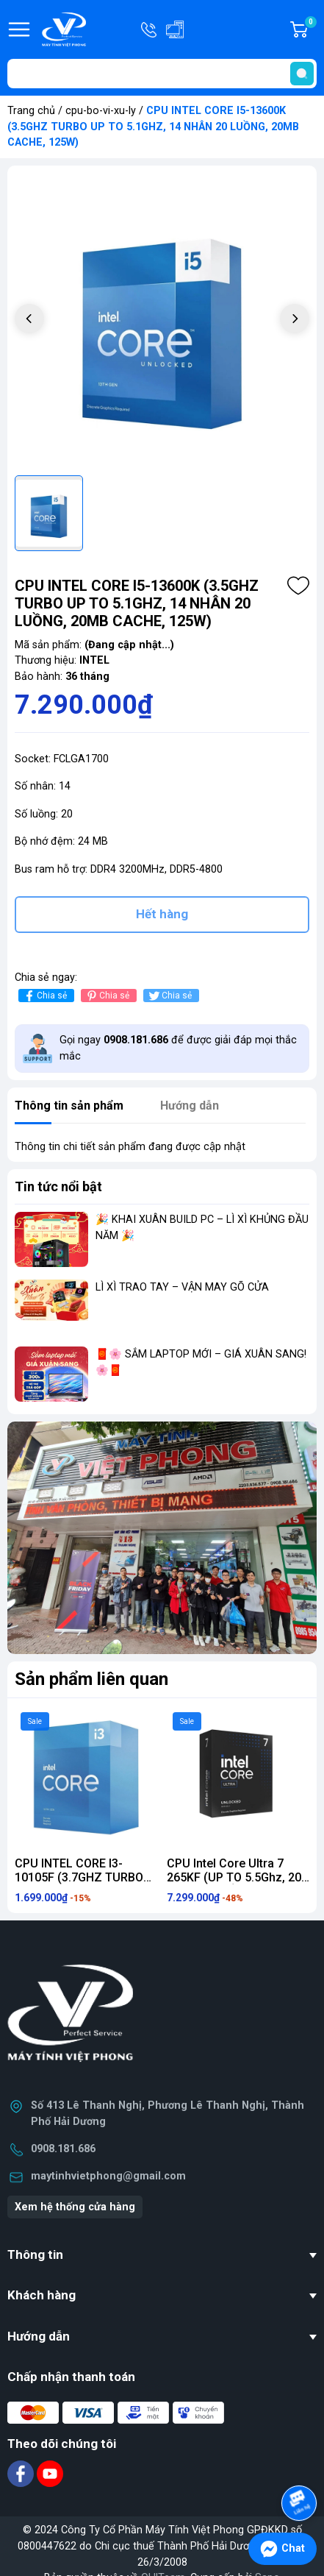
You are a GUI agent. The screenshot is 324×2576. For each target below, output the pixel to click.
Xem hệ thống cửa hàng (75, 2207)
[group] (162, 320)
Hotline (150, 29)
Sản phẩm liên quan (91, 1679)
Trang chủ (31, 110)
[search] (302, 73)
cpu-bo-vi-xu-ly (100, 110)
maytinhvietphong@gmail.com (108, 2176)
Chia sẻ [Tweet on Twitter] (169, 995)
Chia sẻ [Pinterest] (106, 995)
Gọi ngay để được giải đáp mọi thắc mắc (178, 1048)
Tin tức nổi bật (58, 1186)
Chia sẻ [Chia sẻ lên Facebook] (44, 995)
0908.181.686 (63, 2149)
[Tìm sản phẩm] (162, 73)
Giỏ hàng (310, 29)
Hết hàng (162, 913)
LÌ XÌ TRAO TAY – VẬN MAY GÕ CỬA (182, 1287)
